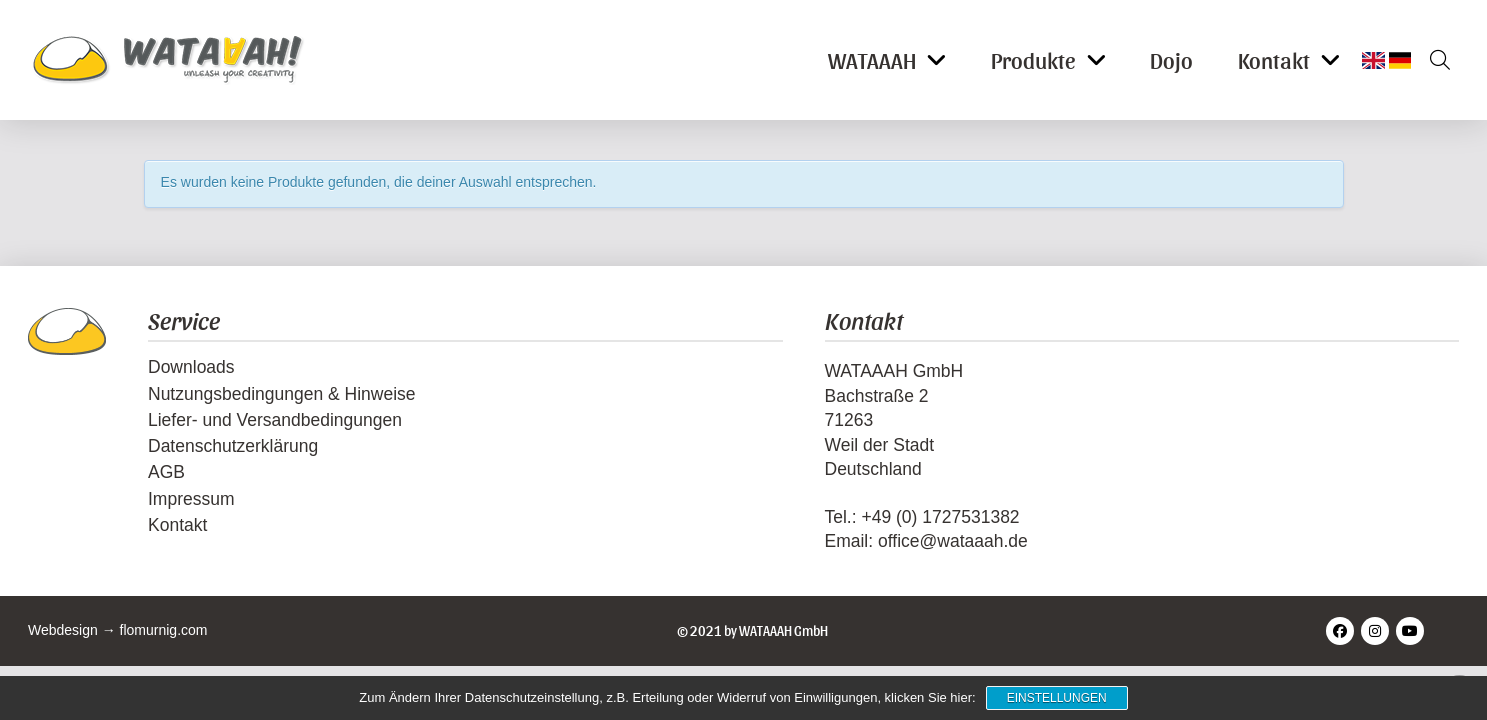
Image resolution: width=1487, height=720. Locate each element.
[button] (1433, 60)
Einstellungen (1057, 698)
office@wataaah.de (953, 541)
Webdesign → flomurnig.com (117, 630)
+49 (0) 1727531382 (940, 517)
